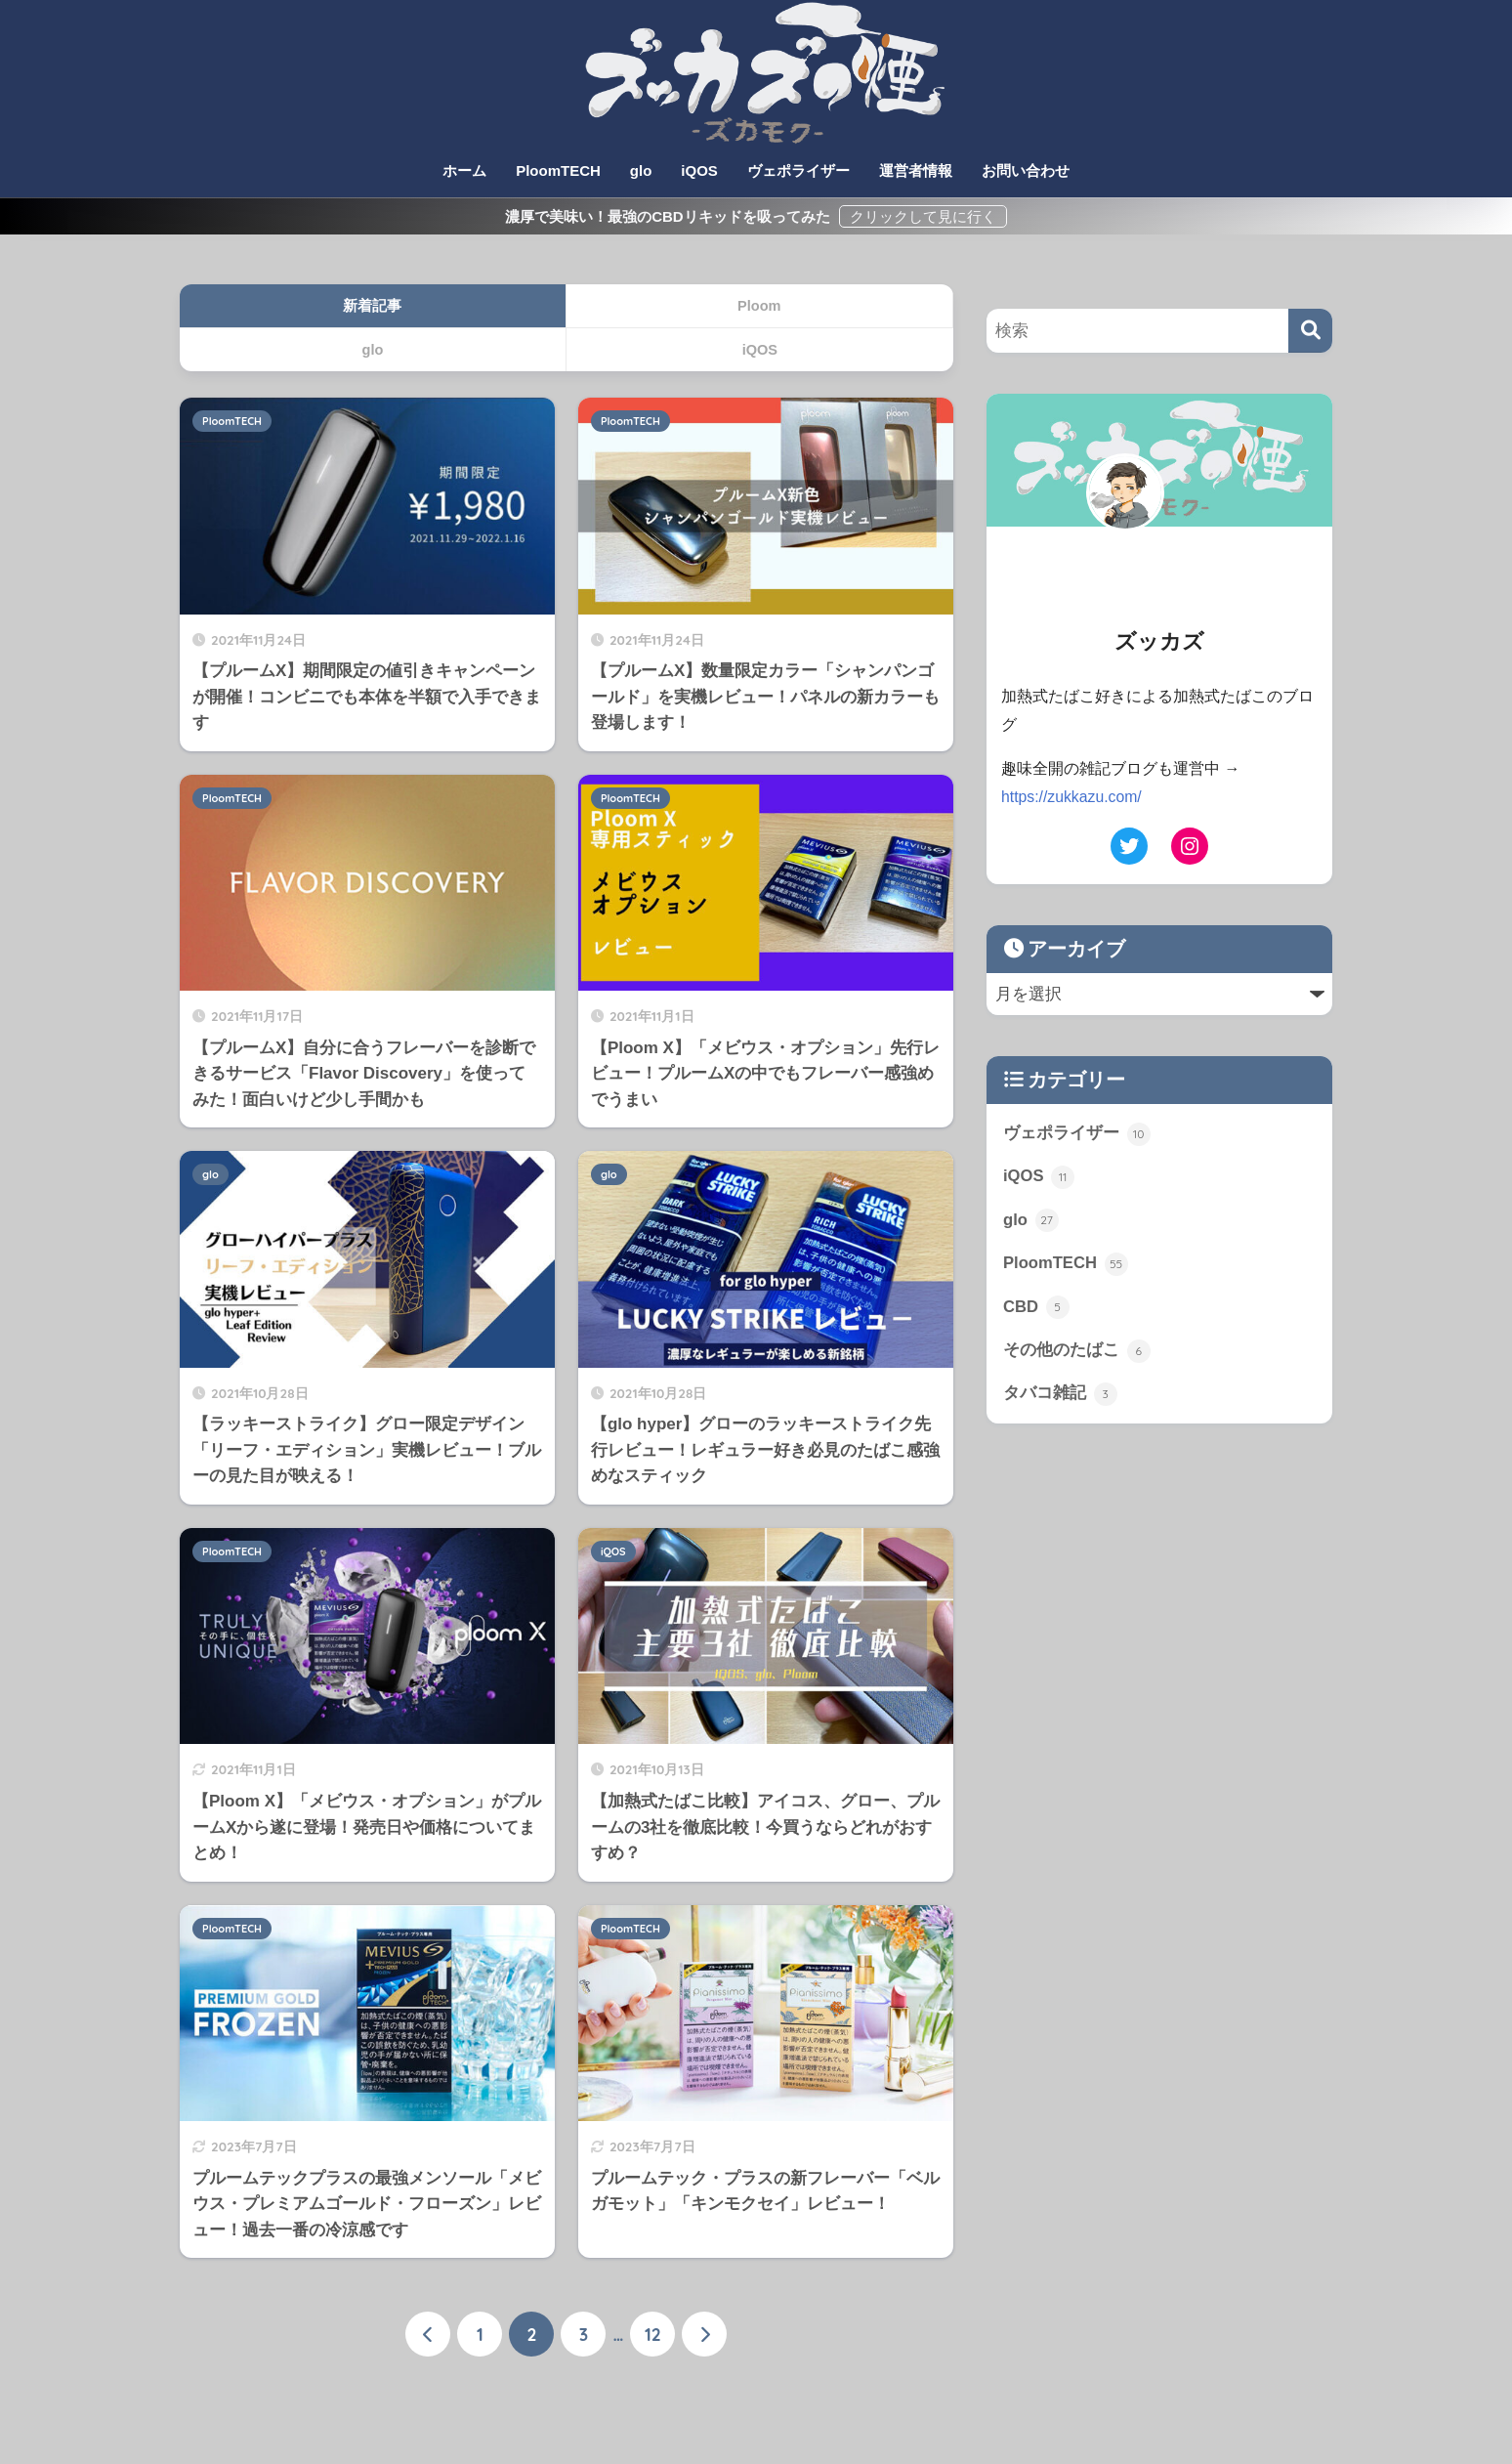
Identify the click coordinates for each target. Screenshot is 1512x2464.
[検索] (1310, 331)
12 (653, 2334)
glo (641, 170)
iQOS (699, 170)
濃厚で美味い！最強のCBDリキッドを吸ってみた (669, 216)
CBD (1036, 1308)
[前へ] (427, 2334)
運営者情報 (915, 170)
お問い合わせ (1026, 170)
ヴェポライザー (798, 170)
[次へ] (704, 2334)
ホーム (464, 170)
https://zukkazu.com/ (1072, 796)
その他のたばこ (1077, 1351)
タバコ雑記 (1060, 1395)
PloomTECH (558, 170)
